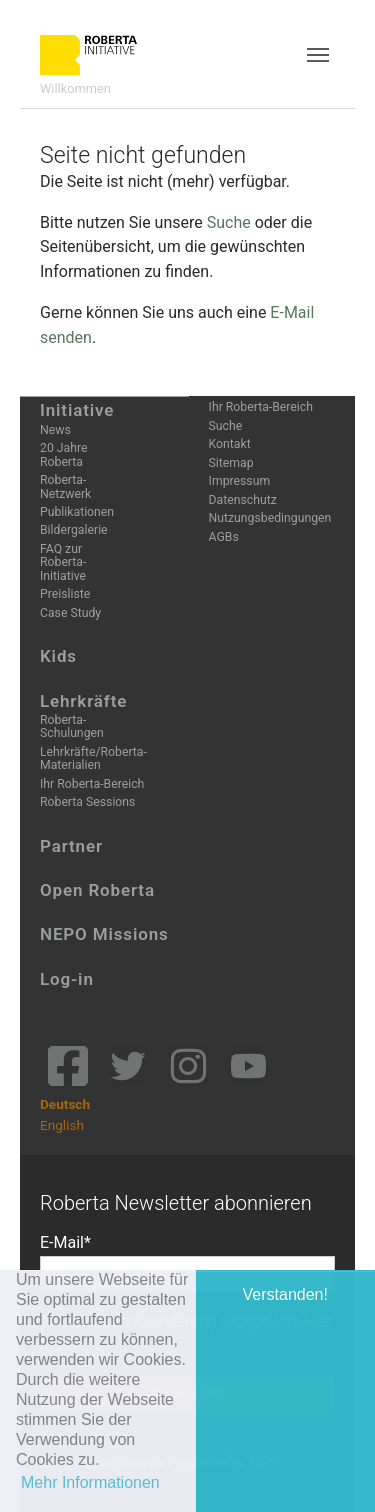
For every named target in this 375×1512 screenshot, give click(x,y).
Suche (229, 222)
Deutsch (65, 1104)
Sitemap (231, 463)
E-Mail (62, 1242)
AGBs (224, 537)
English (62, 1125)
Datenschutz (243, 500)
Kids (58, 656)
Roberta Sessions (87, 802)
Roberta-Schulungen (72, 726)
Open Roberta (97, 890)
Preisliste (65, 594)
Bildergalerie (74, 530)
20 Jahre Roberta (63, 454)
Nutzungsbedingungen (270, 518)
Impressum (240, 481)
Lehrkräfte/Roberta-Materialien (93, 758)
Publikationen (77, 512)
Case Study (70, 613)
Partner (71, 846)
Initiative (77, 410)
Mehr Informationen (90, 1482)
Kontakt (230, 444)
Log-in (67, 979)
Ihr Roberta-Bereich (92, 784)
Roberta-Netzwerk (65, 486)
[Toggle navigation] (318, 55)
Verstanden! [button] (285, 1294)
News (55, 430)
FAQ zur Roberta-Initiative (63, 562)
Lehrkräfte (83, 701)
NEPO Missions (104, 934)
